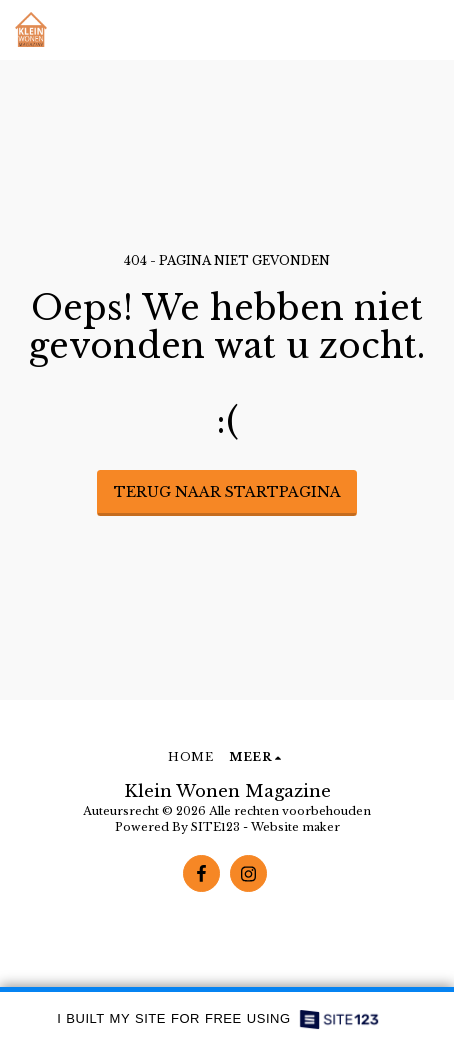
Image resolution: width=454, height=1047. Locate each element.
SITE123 (215, 827)
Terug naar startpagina (227, 492)
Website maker (295, 827)
